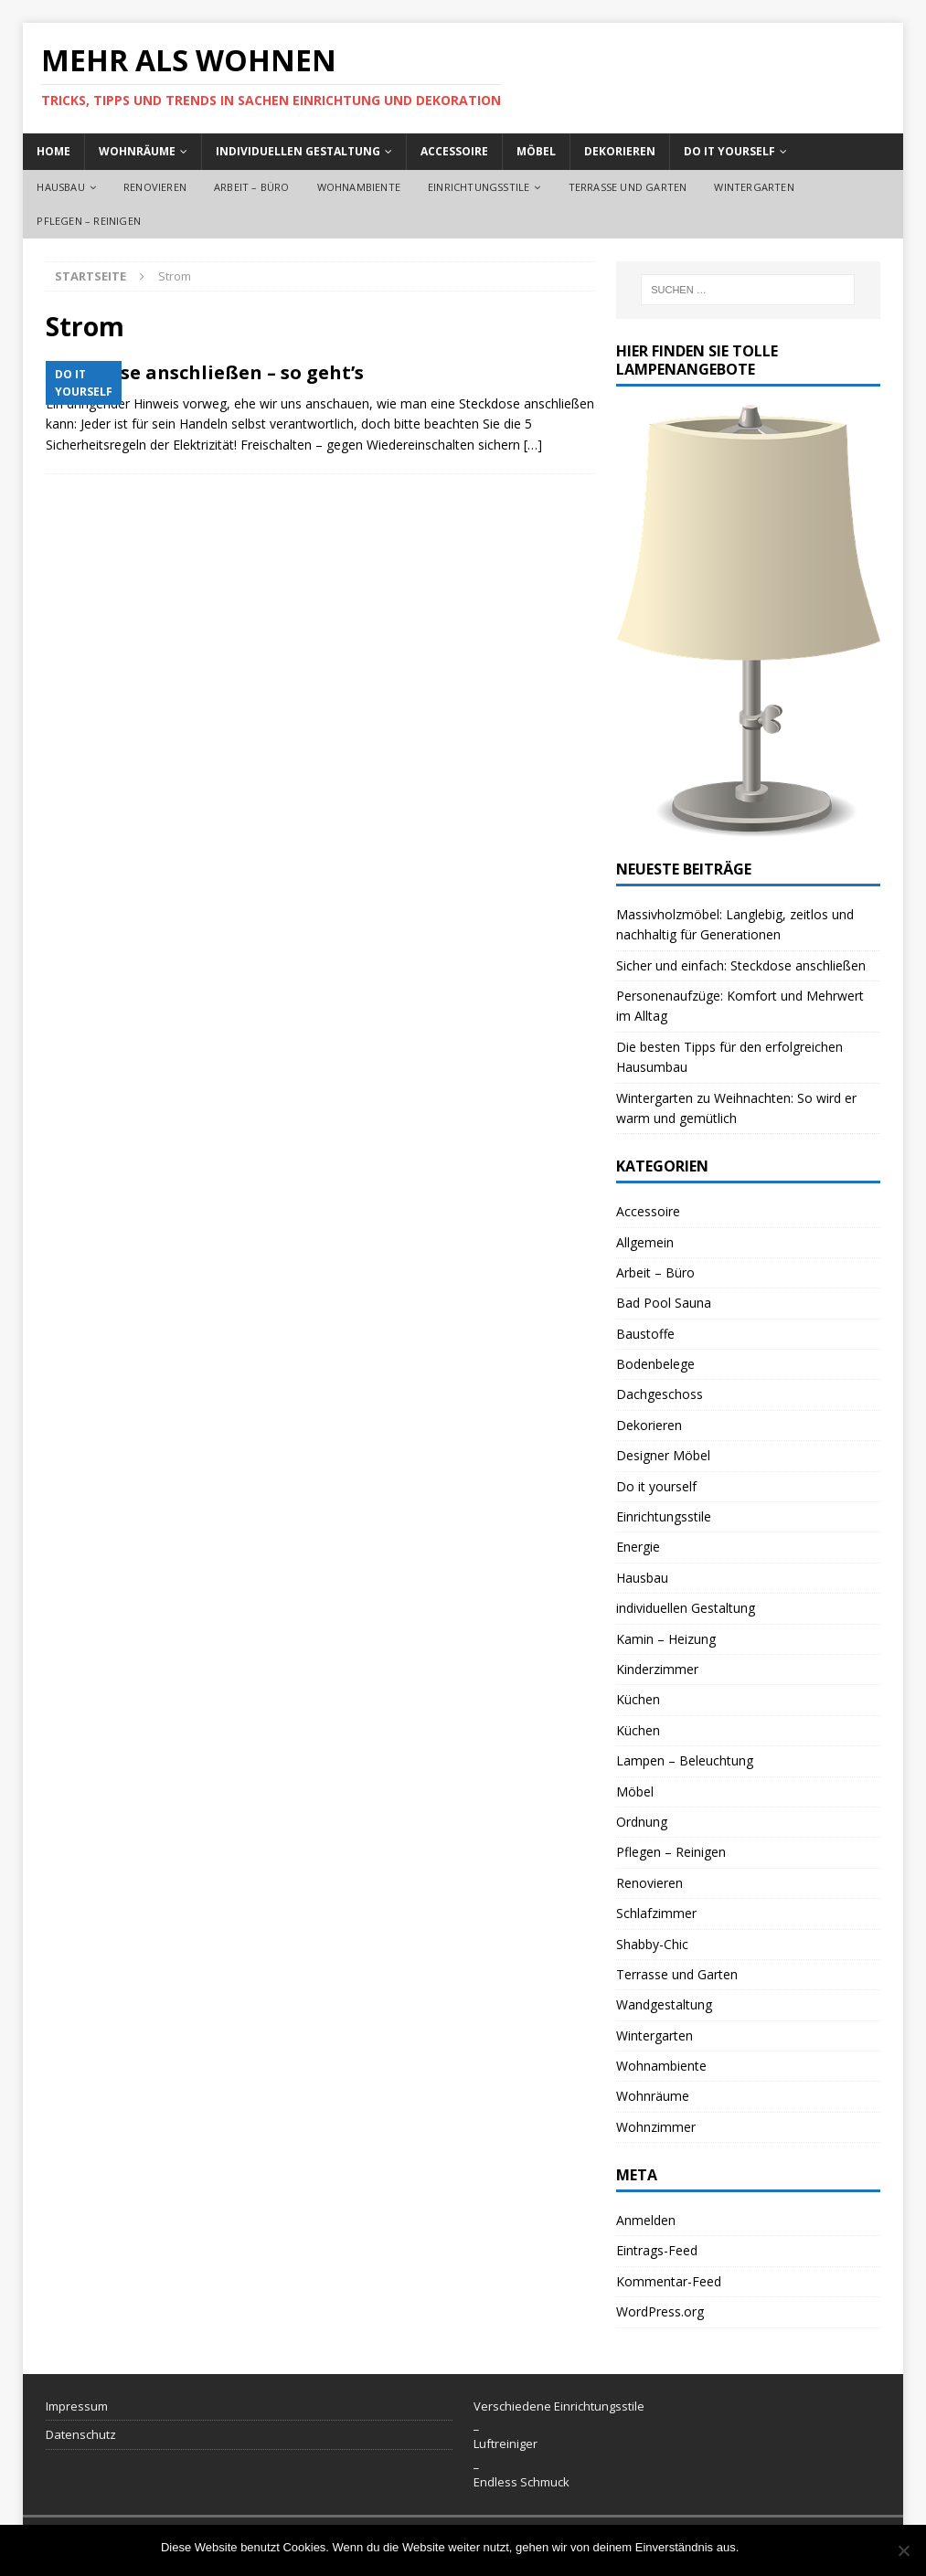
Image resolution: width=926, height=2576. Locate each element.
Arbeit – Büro (252, 187)
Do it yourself (729, 151)
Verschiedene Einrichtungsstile (559, 2406)
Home (53, 151)
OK (756, 2547)
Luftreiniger (506, 2443)
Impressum (77, 2406)
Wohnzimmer (656, 2127)
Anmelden (646, 2220)
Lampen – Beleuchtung (684, 1760)
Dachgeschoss (659, 1394)
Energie (638, 1546)
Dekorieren (619, 151)
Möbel (536, 151)
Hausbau (60, 187)
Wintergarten (753, 187)
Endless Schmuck (521, 2482)
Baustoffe (645, 1333)
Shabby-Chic (652, 1944)
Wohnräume (137, 151)
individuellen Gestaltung (298, 151)
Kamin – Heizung (666, 1639)
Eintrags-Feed (656, 2250)
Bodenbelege (655, 1364)
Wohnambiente (358, 187)
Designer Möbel (663, 1455)
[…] (533, 444)
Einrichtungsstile (478, 187)
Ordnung (641, 1821)
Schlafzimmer (656, 1913)
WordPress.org (660, 2311)
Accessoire (454, 151)
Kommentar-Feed (668, 2281)
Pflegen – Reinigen (89, 221)
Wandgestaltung (664, 2004)
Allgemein (645, 1242)
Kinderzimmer (657, 1669)
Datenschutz (81, 2434)
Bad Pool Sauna (663, 1302)
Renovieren (154, 187)
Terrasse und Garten (628, 187)
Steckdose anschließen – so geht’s (205, 372)
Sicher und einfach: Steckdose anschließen (741, 965)
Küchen (638, 1699)
